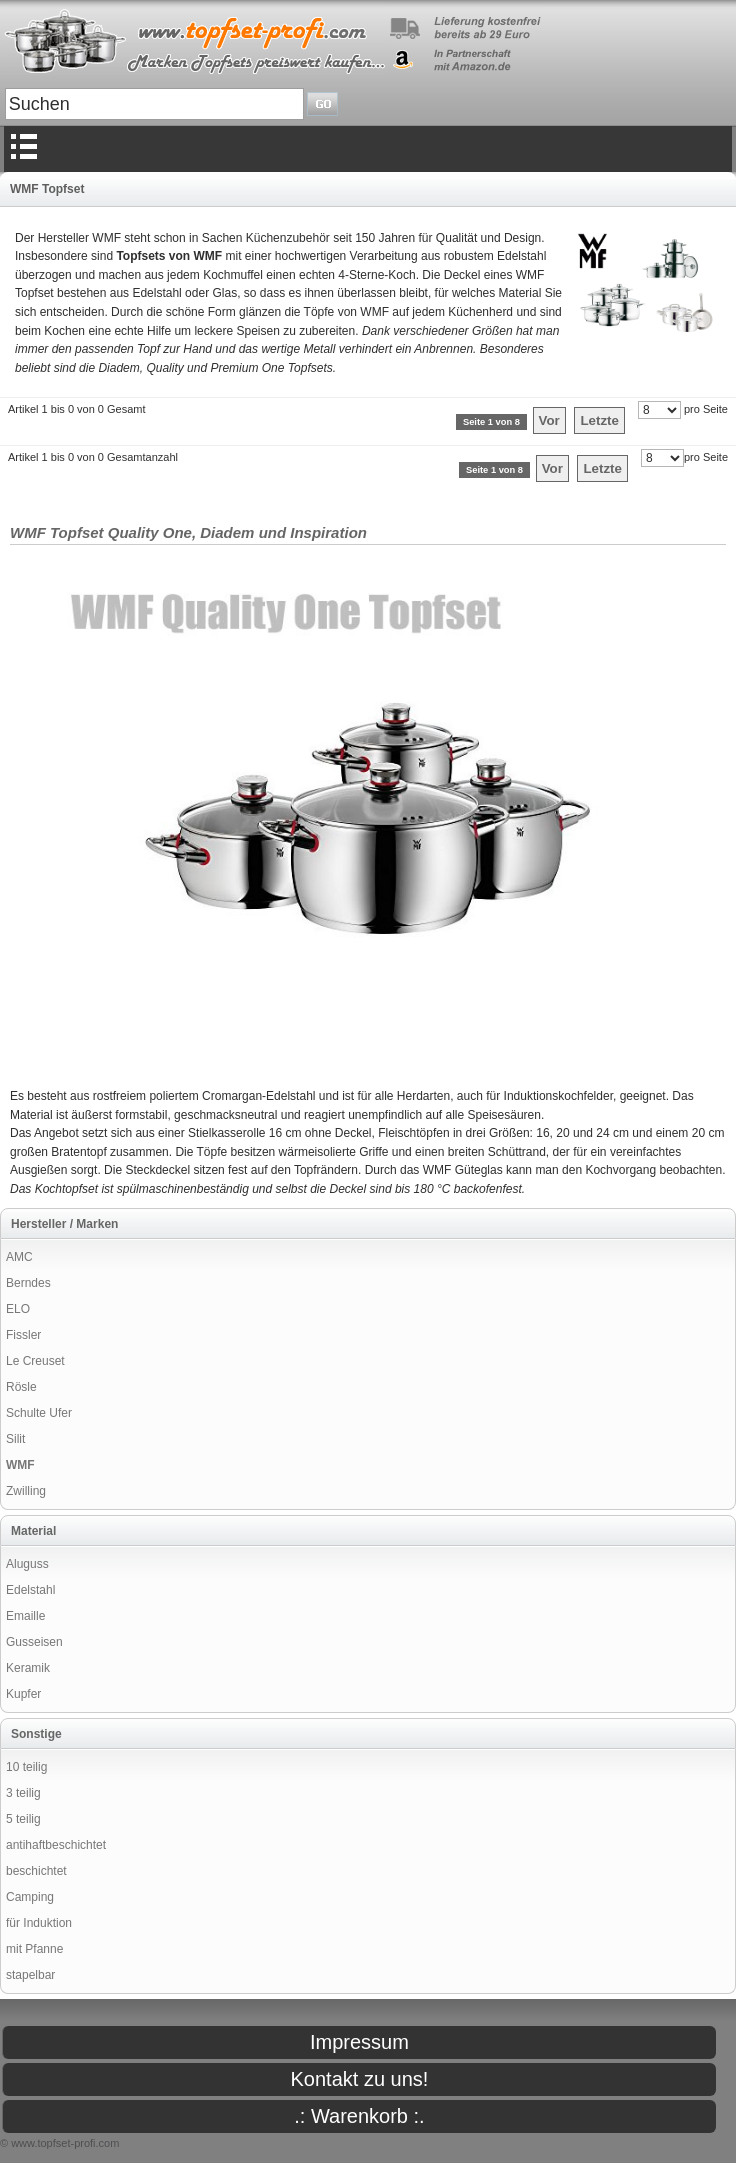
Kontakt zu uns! (360, 2079)
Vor (549, 420)
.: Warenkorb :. (359, 2116)
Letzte (599, 420)
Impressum (359, 2042)
